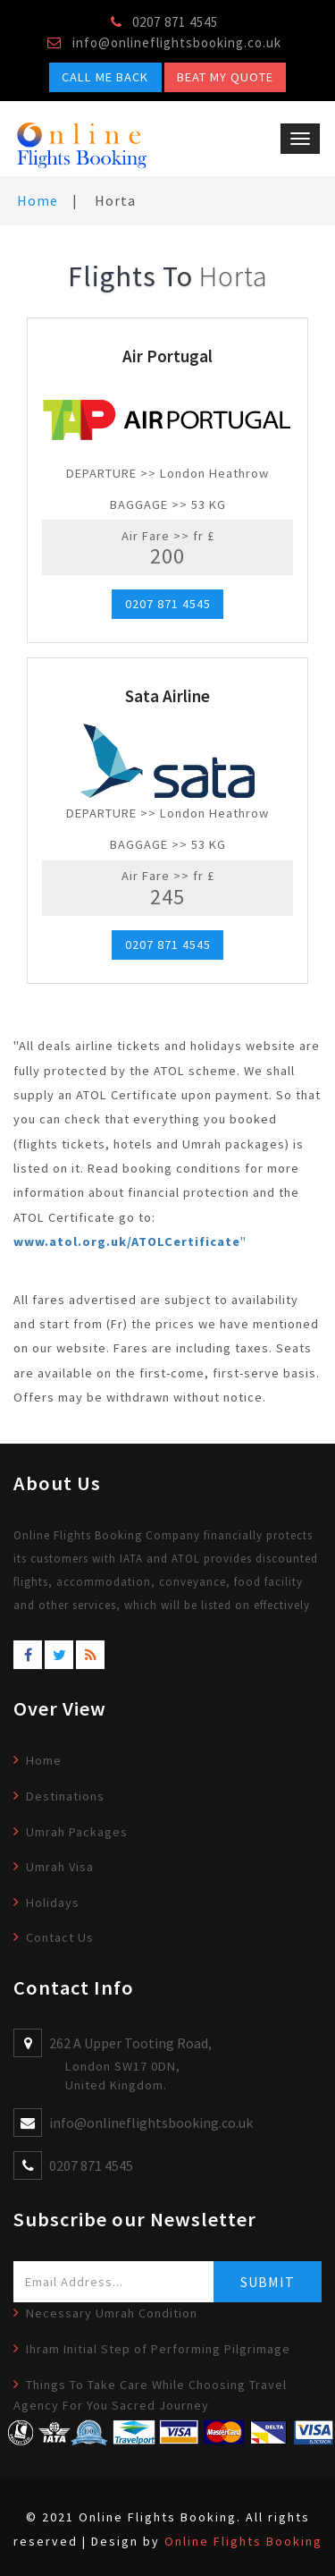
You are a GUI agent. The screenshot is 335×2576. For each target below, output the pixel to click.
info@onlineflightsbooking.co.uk (176, 42)
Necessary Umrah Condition (111, 2313)
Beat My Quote (225, 77)
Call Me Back (105, 77)
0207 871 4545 (168, 605)
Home (37, 200)
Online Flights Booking (243, 2541)
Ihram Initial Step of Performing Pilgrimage (158, 2349)
